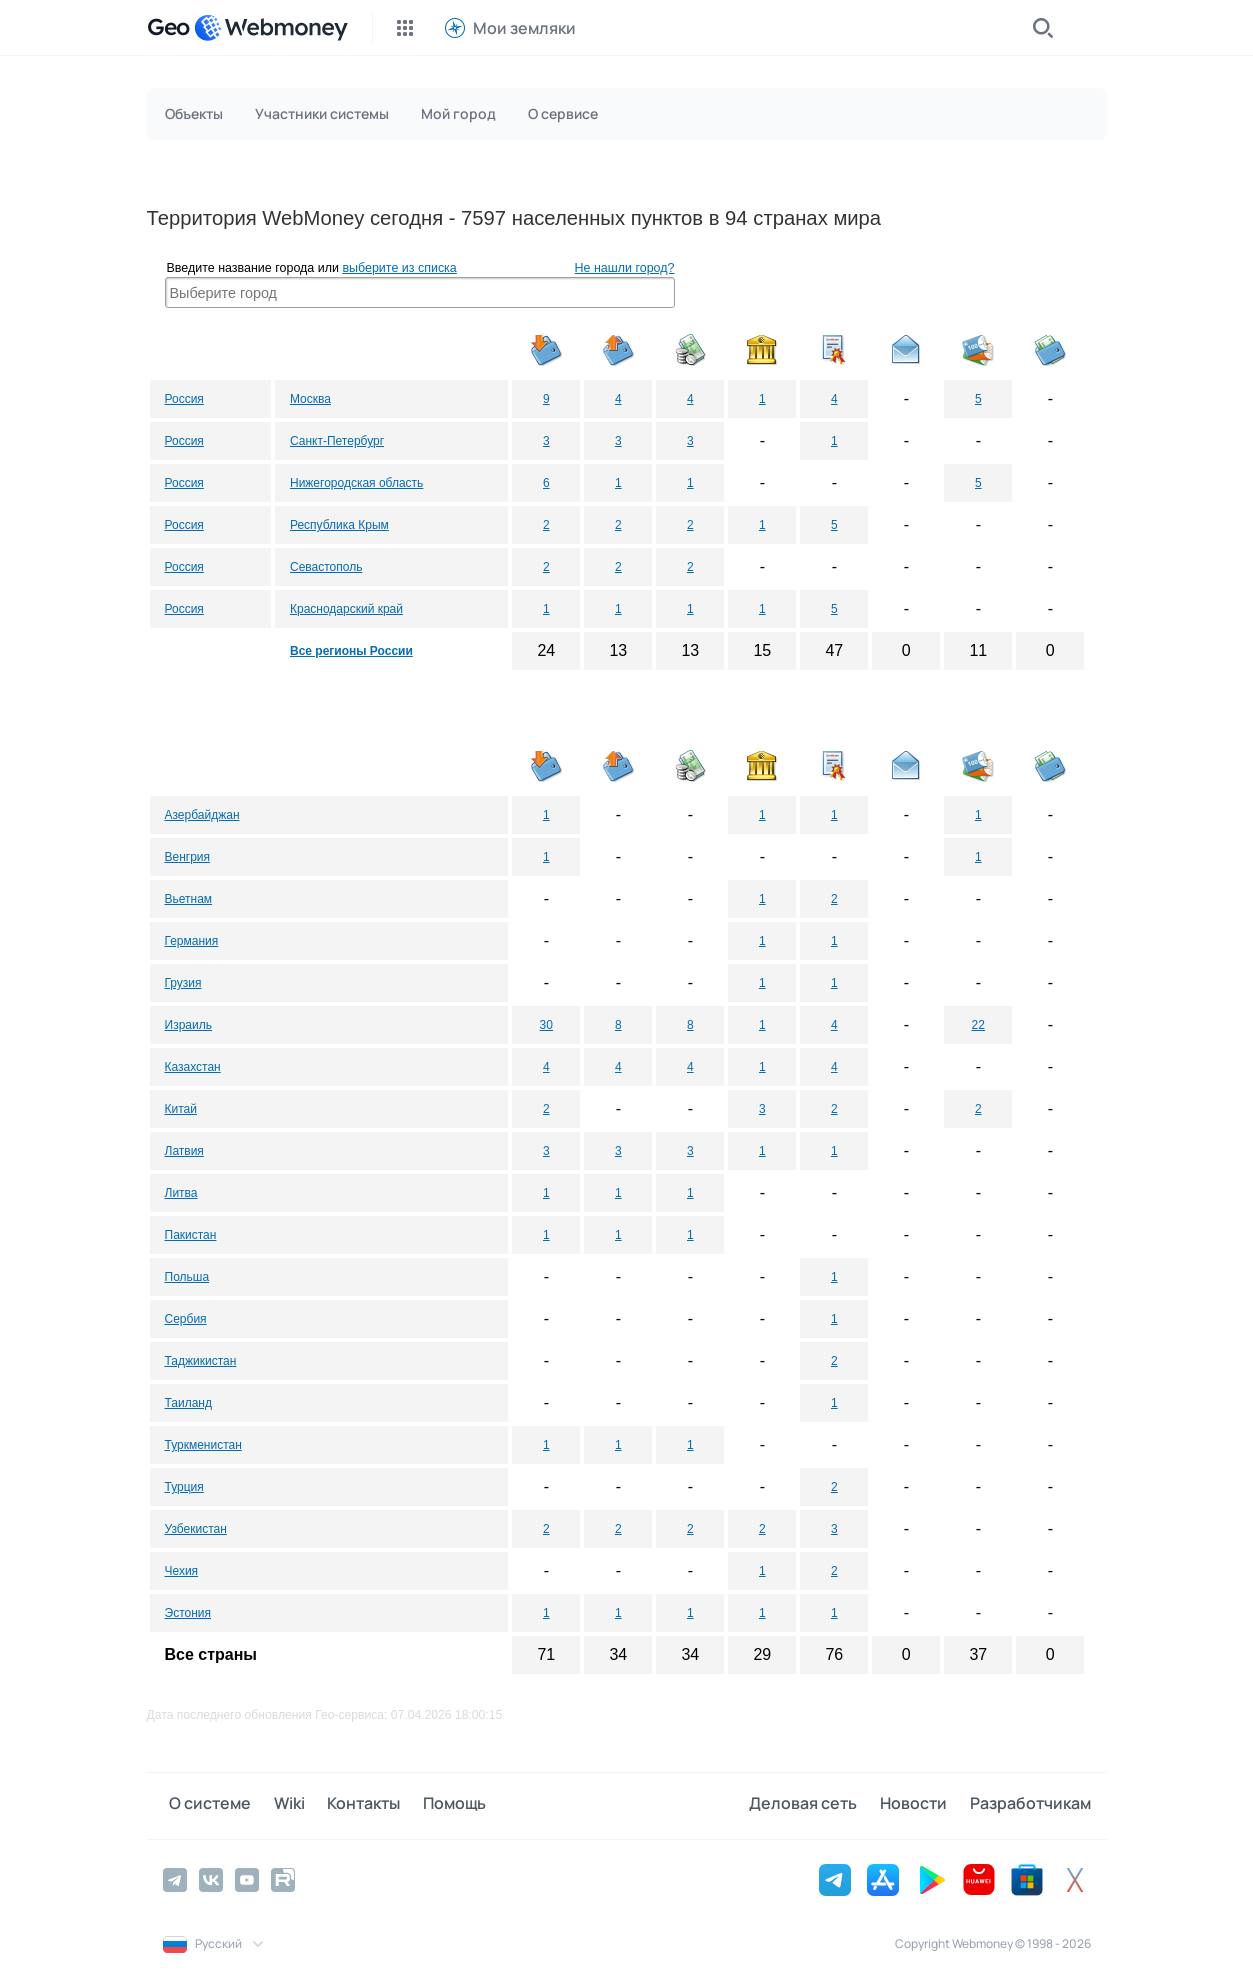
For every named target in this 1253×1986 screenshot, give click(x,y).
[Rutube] (283, 1878)
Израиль (188, 1025)
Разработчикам (1030, 1805)
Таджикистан (201, 1361)
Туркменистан (203, 1445)
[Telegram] (175, 1878)
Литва (181, 1193)
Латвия (184, 1151)
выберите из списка (399, 268)
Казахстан (193, 1067)
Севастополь (326, 567)
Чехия (182, 1571)
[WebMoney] (271, 28)
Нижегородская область (356, 483)
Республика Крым (339, 525)
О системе (204, 1805)
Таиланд (188, 1403)
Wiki (276, 1805)
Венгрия (188, 857)
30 (546, 1025)
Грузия (183, 983)
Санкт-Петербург (337, 441)
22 (978, 1025)
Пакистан (191, 1235)
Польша (187, 1277)
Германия (192, 941)
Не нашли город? (625, 268)
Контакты (344, 1805)
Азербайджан (202, 815)
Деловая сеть (817, 1805)
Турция (184, 1487)
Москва (310, 399)
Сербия (186, 1319)
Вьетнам (189, 899)
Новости (920, 1805)
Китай (181, 1109)
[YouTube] (247, 1878)
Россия (184, 399)
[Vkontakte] (211, 1878)
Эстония (188, 1613)
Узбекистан (196, 1529)
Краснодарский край (346, 609)
